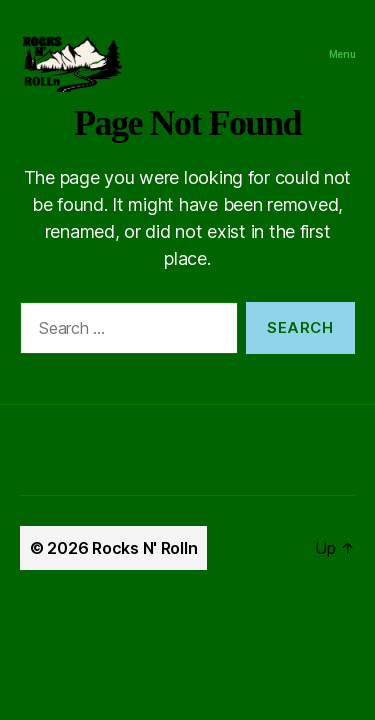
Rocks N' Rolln (144, 548)
